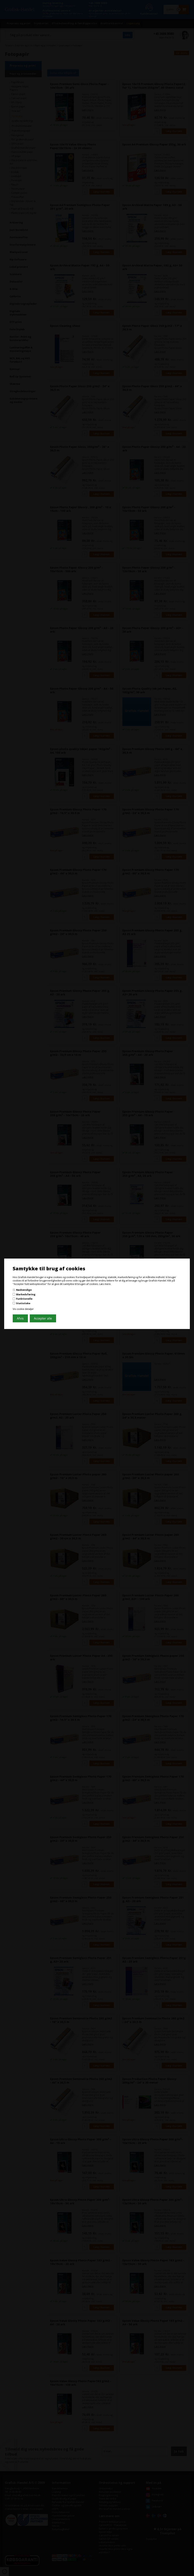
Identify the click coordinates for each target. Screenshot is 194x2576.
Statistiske (23, 1303)
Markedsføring (25, 1294)
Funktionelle (24, 1298)
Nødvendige (24, 1290)
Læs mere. (105, 1283)
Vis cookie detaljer (23, 1309)
